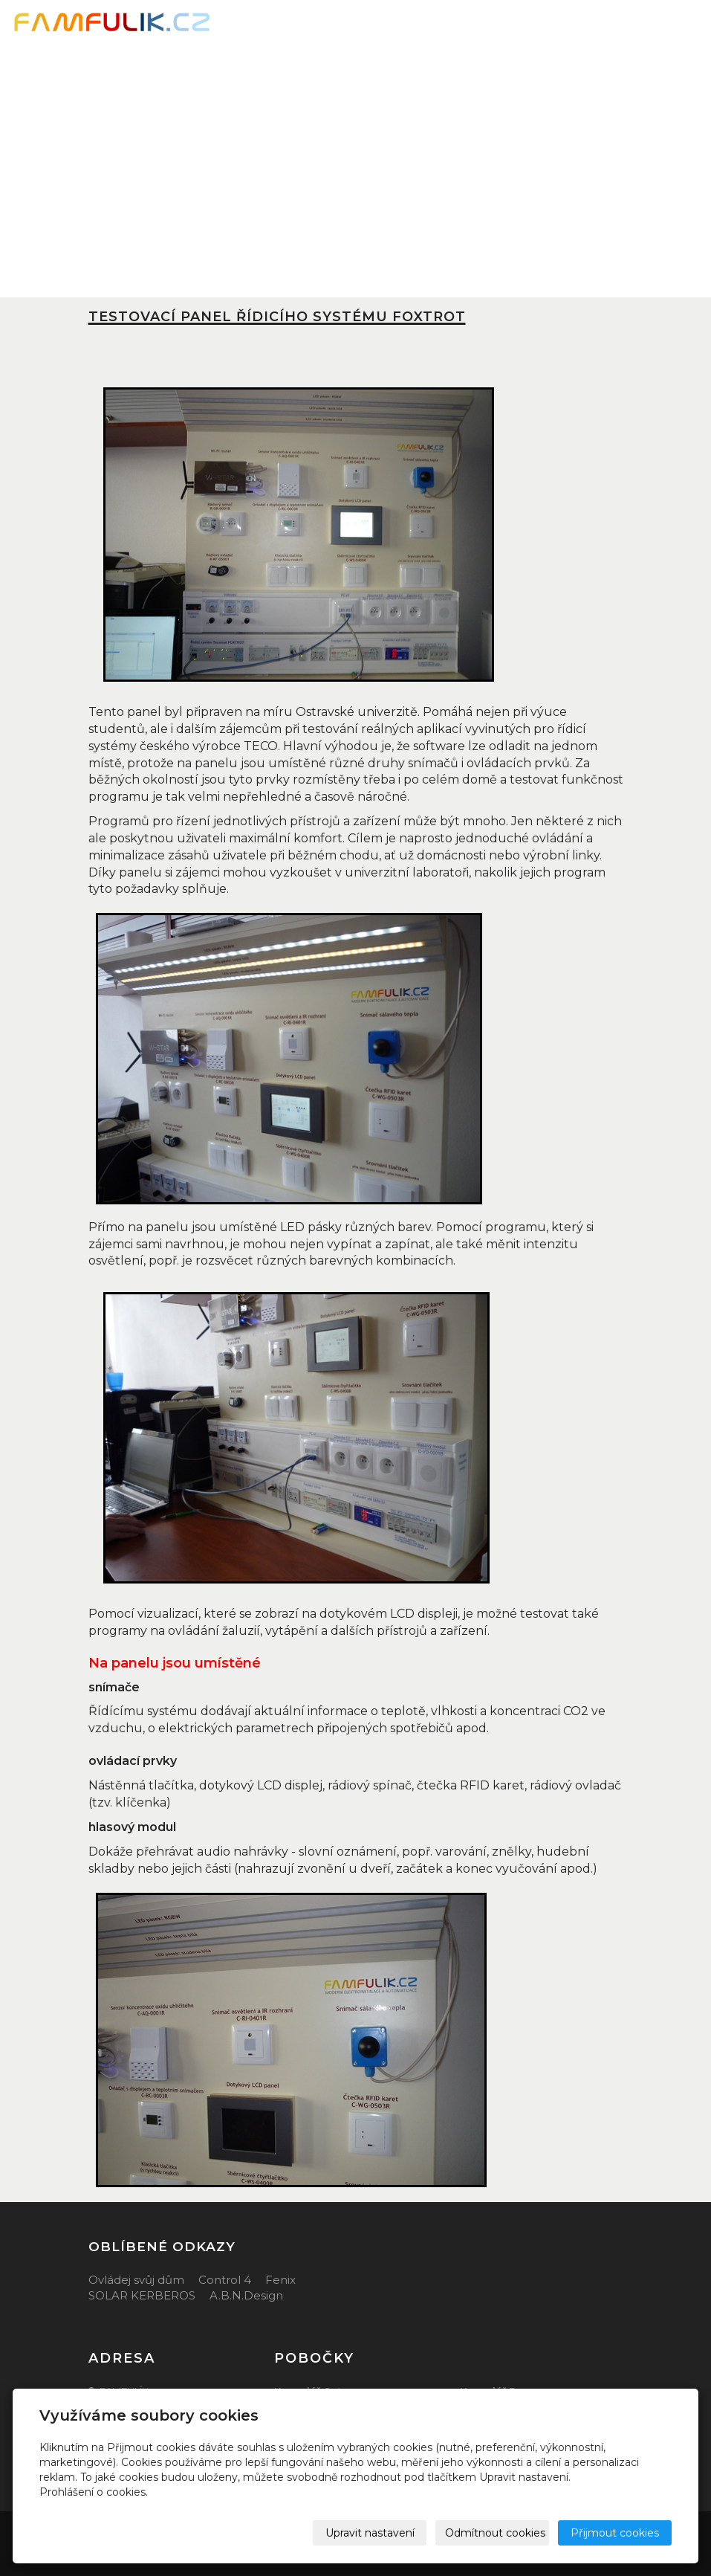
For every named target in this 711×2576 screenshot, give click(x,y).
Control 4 (224, 2280)
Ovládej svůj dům (136, 2280)
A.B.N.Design (246, 2295)
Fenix (280, 2280)
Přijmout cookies (615, 2533)
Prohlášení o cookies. (93, 2492)
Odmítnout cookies (495, 2533)
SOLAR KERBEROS (141, 2295)
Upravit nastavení (370, 2533)
